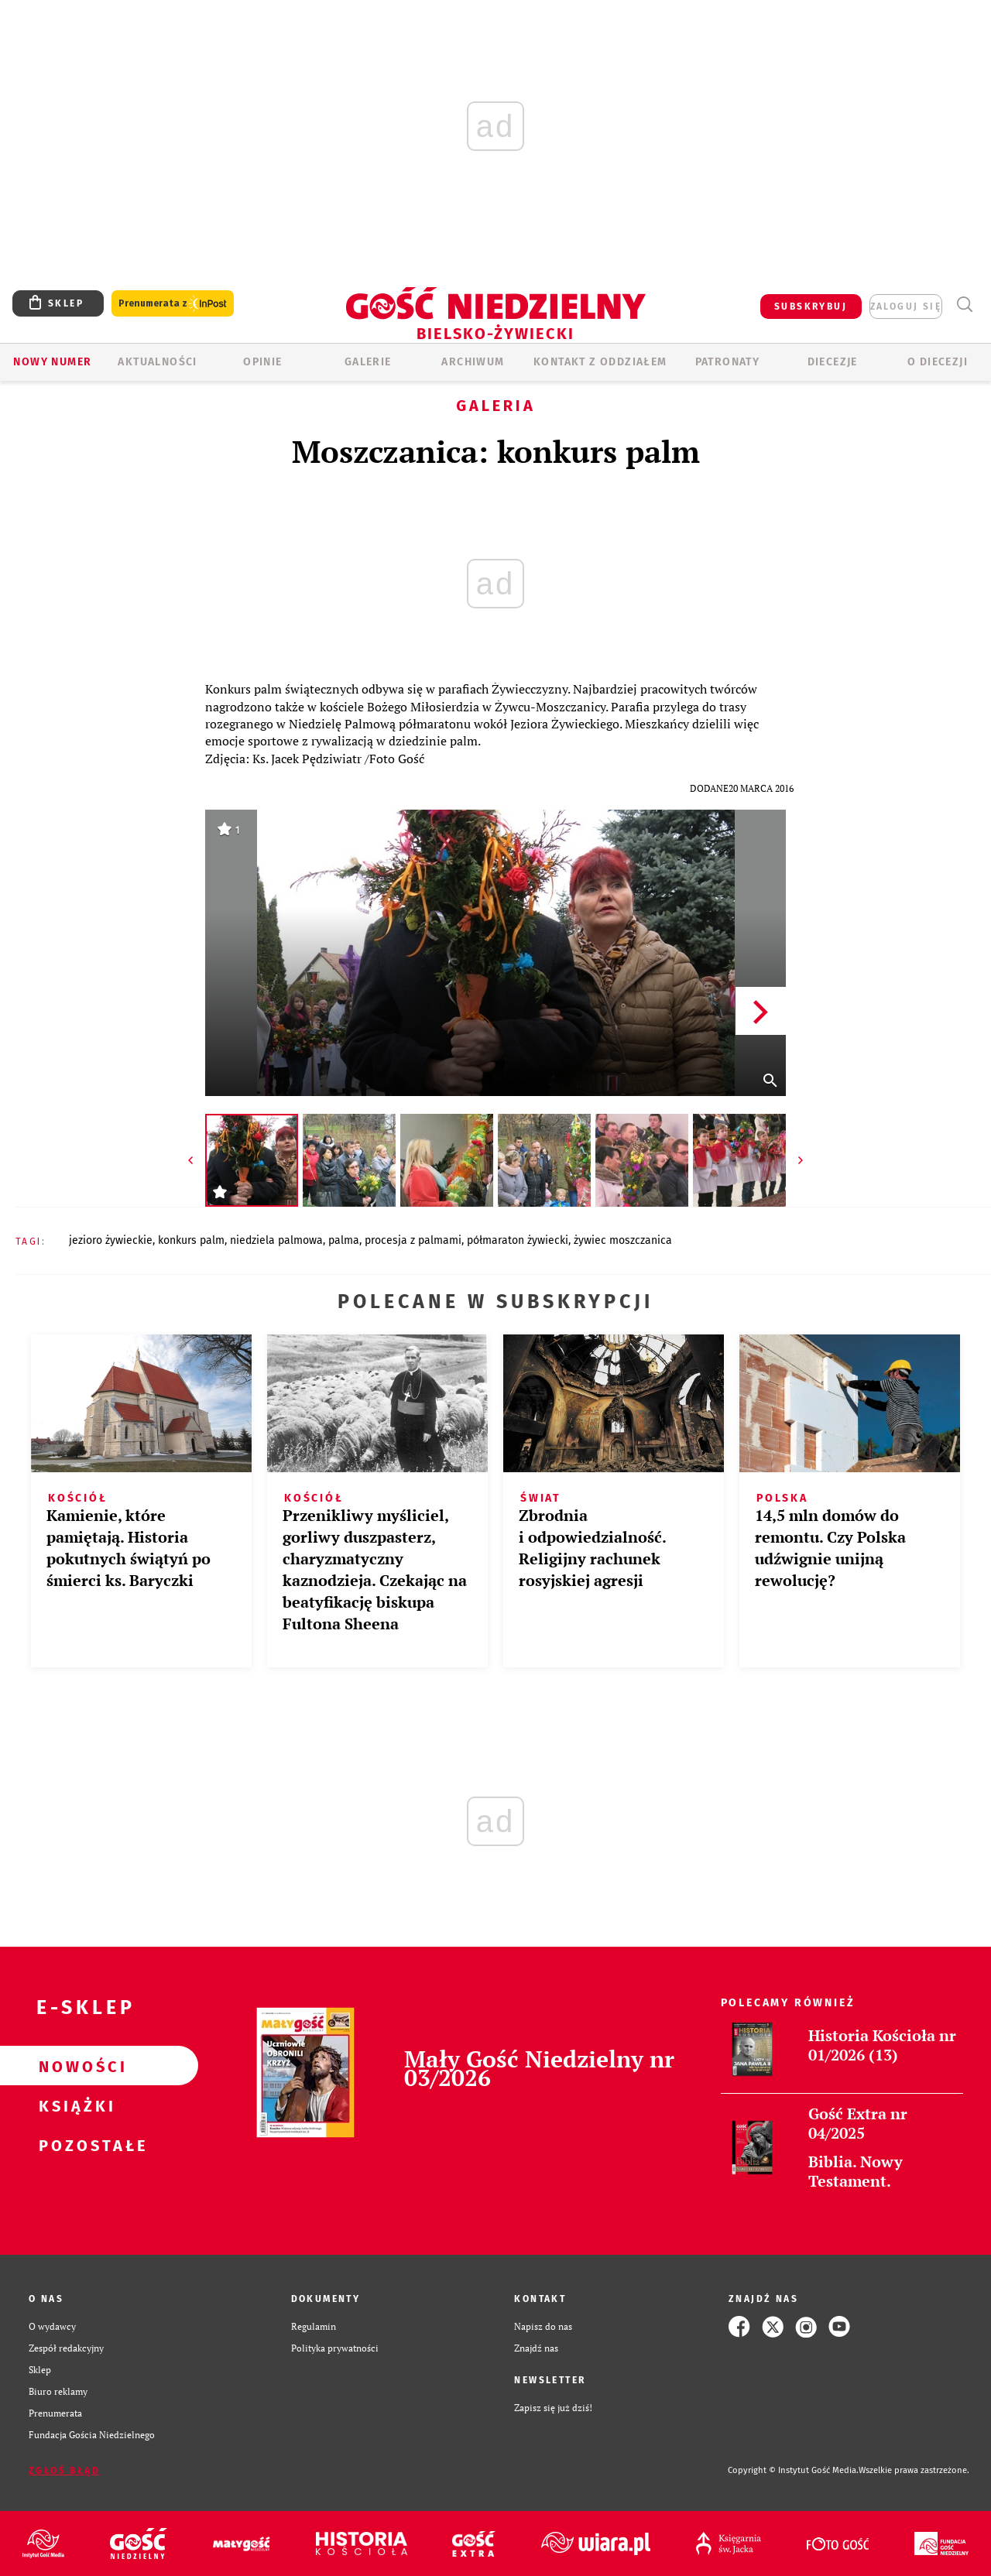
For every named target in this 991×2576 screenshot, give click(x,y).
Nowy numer (52, 361)
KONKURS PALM (191, 1240)
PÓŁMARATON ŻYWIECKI (517, 1240)
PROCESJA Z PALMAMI (413, 1240)
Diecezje (833, 361)
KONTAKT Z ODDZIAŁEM (600, 361)
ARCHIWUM (472, 361)
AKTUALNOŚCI (157, 361)
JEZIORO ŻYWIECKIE (111, 1240)
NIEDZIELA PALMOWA (276, 1240)
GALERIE (368, 361)
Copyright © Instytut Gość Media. (793, 2470)
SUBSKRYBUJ (810, 306)
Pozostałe (74, 2144)
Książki (74, 2105)
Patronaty (727, 361)
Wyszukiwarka (964, 304)
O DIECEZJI (937, 361)
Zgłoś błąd (64, 2470)
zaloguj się (905, 306)
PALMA (343, 1240)
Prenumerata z (172, 304)
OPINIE (262, 361)
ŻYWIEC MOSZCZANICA (623, 1240)
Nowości (74, 2065)
